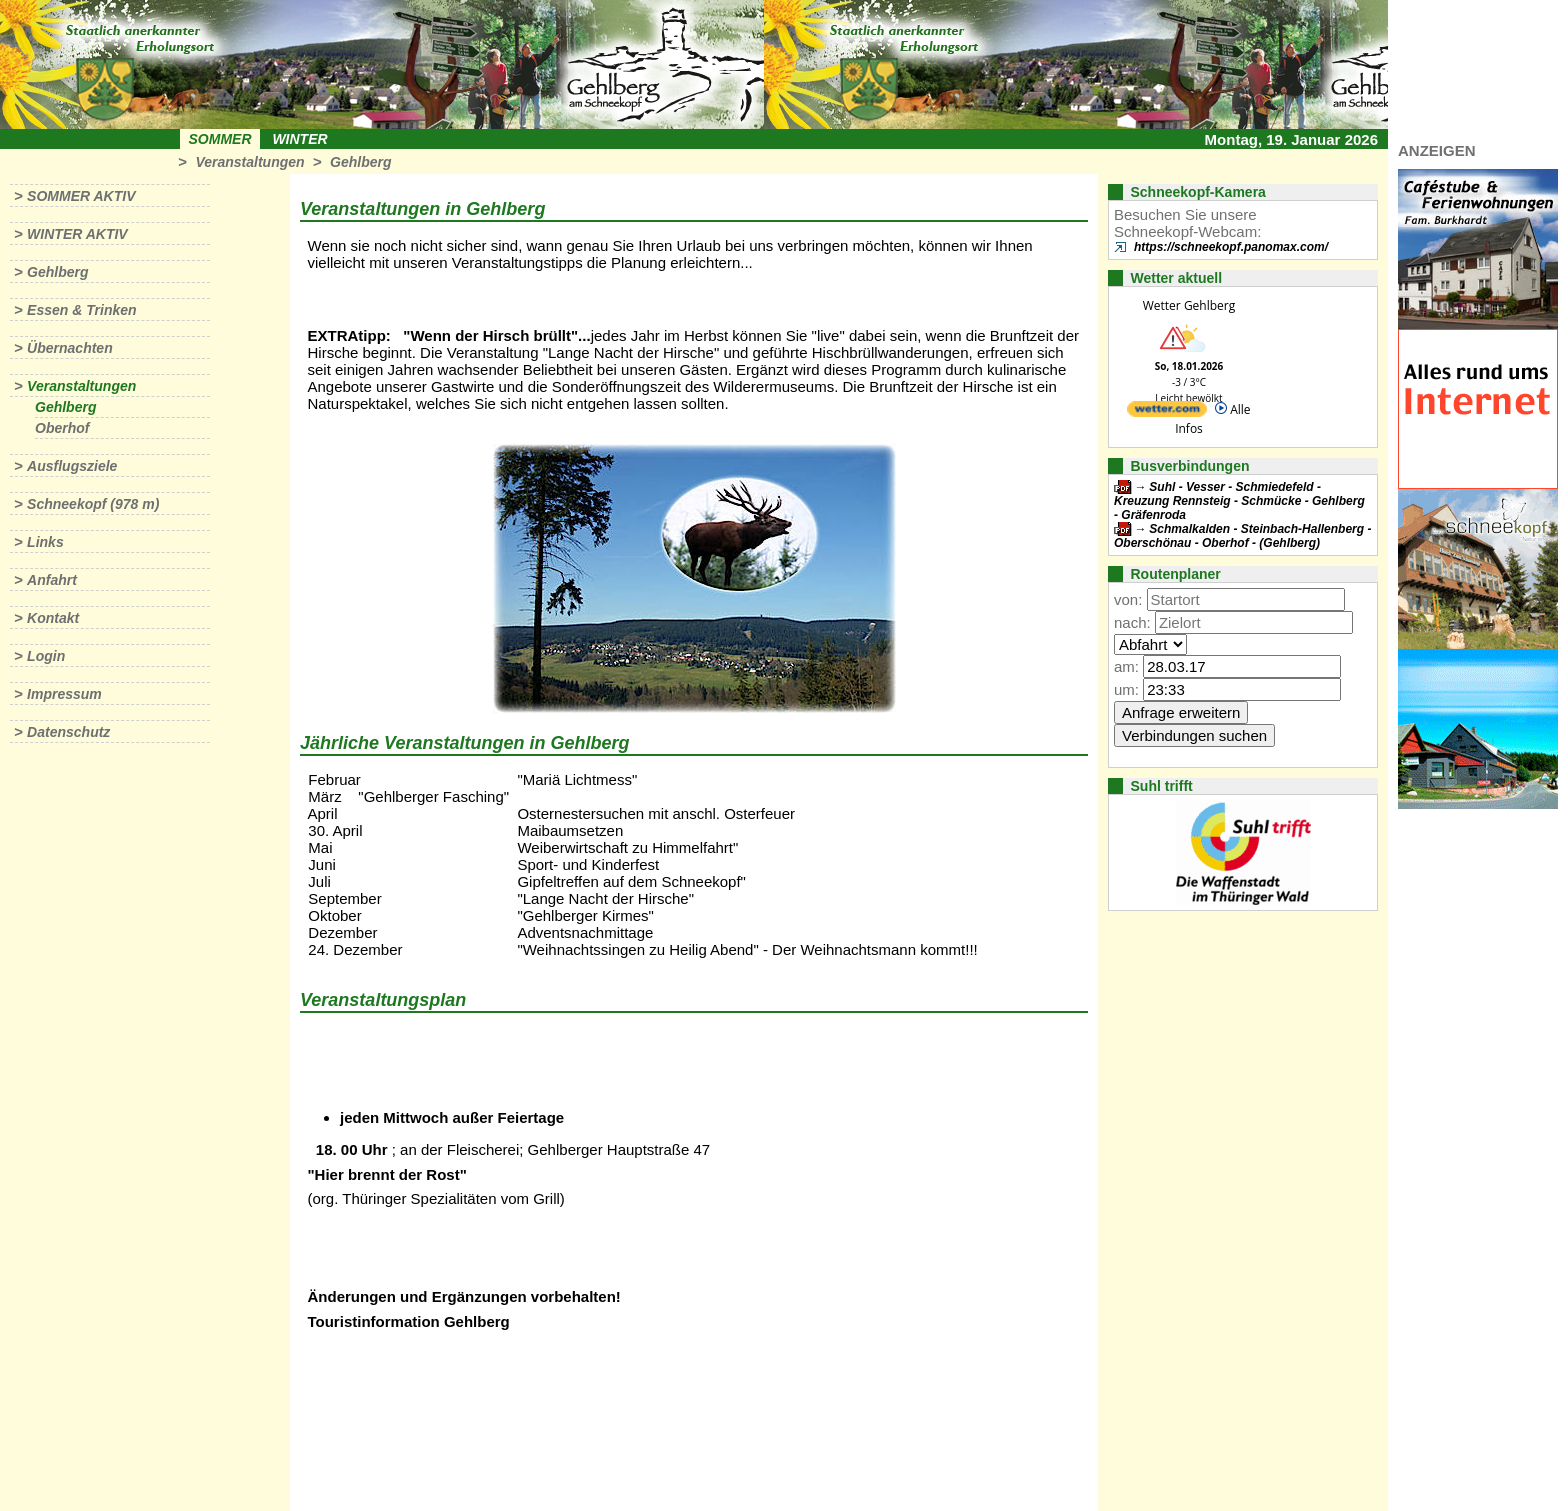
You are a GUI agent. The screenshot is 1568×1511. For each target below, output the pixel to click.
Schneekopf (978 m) (93, 504)
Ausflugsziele (72, 466)
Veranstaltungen (249, 162)
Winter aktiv (77, 234)
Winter (299, 139)
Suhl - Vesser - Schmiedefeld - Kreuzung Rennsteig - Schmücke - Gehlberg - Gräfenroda (1239, 501)
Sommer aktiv (81, 196)
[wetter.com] (1167, 412)
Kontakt (53, 618)
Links (45, 542)
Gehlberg (360, 162)
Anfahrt (52, 580)
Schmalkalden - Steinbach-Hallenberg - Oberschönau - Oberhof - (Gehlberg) (1242, 536)
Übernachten (70, 348)
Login (46, 656)
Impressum (64, 694)
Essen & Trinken (81, 310)
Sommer (220, 139)
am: (1126, 666)
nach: (1132, 622)
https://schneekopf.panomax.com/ (1231, 247)
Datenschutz (68, 732)
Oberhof (62, 428)
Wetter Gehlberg (1189, 305)
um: (1126, 689)
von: (1128, 599)
